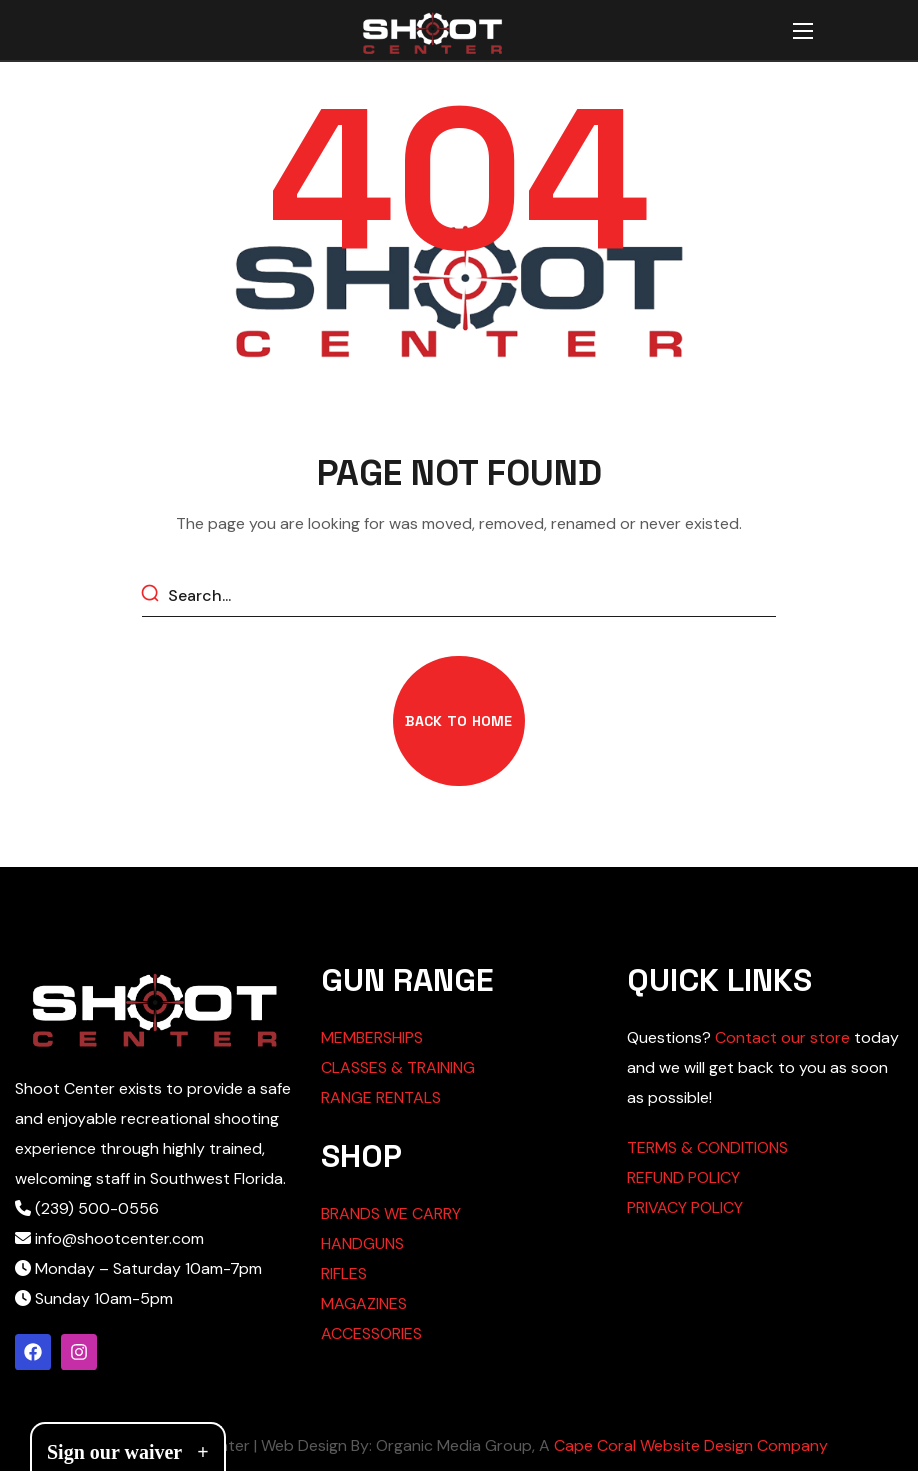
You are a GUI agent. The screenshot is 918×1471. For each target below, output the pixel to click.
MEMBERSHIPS (372, 1037)
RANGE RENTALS (381, 1097)
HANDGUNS (362, 1243)
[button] (458, 721)
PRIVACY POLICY (685, 1207)
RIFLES (344, 1273)
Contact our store (782, 1037)
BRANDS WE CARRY (391, 1213)
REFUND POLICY (683, 1177)
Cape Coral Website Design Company (691, 1445)
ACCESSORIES (371, 1333)
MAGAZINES (364, 1303)
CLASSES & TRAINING (398, 1067)
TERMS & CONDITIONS (707, 1147)
